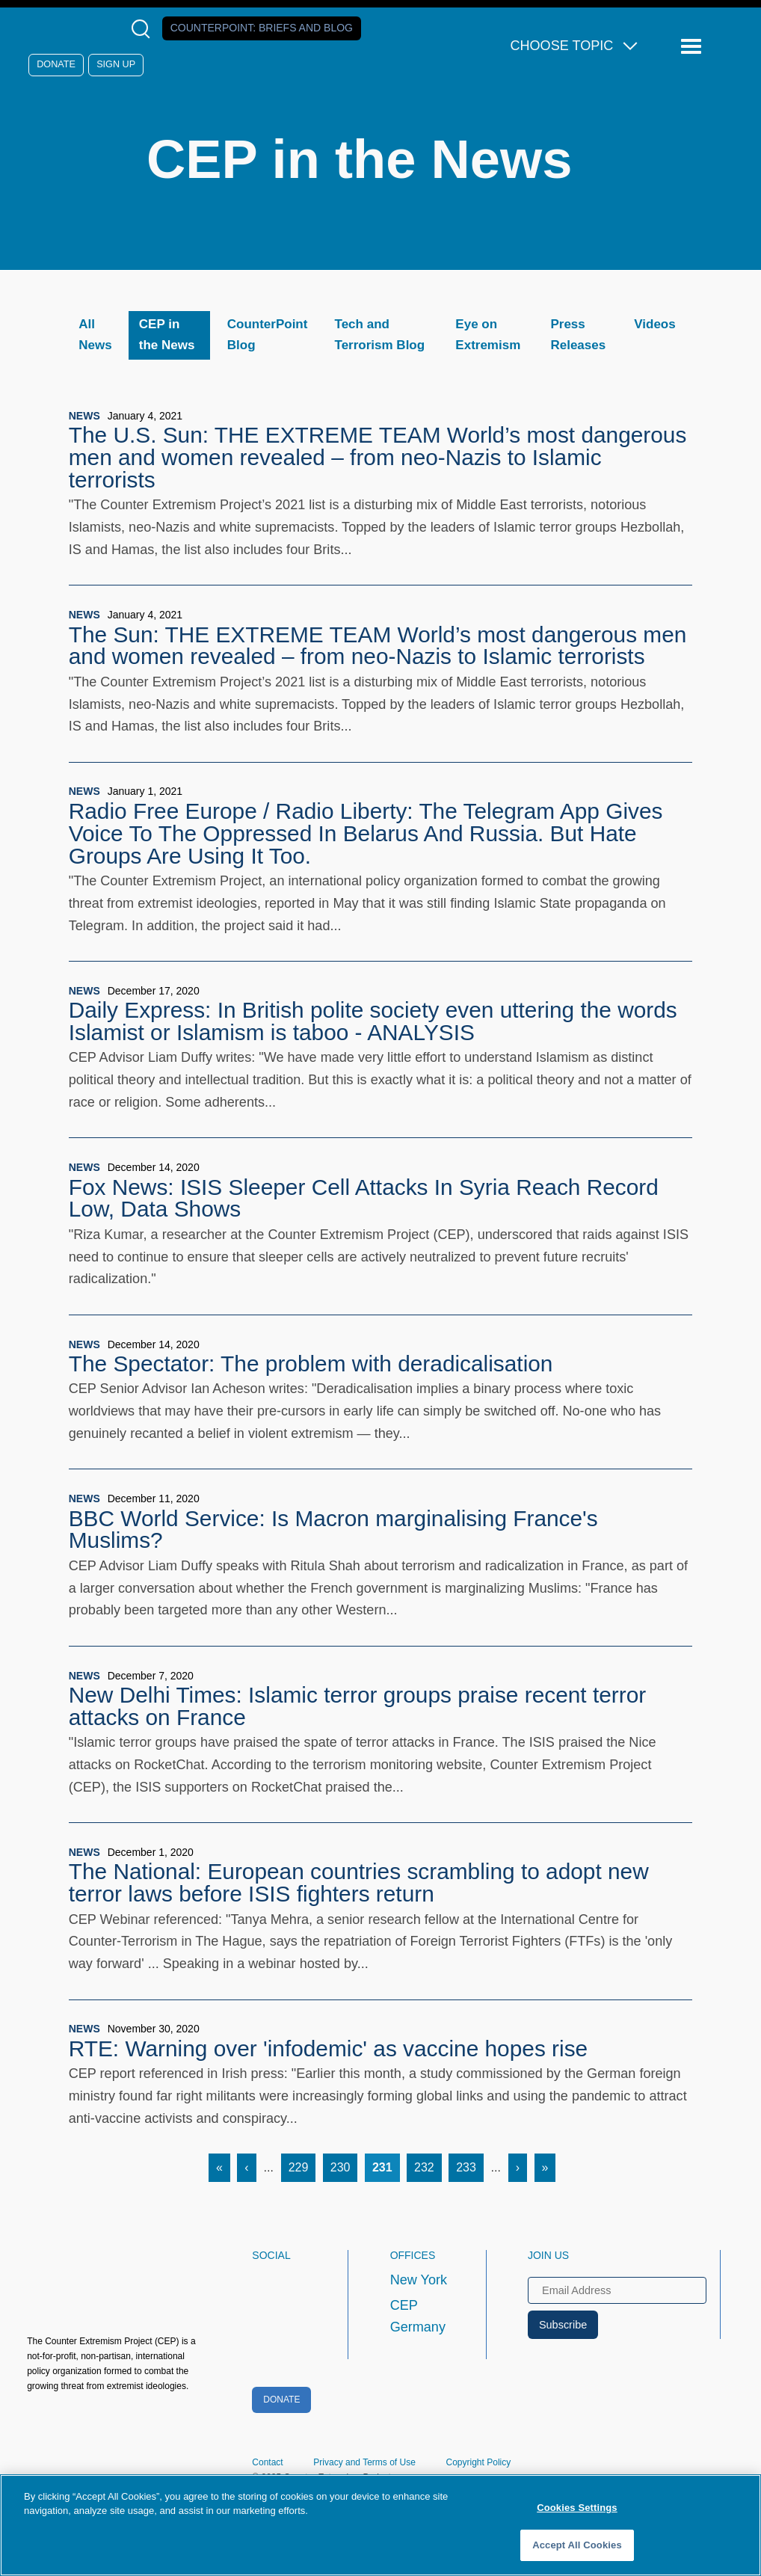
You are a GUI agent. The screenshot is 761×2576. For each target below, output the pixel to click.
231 (386, 2165)
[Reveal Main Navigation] (693, 47)
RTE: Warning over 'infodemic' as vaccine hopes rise (328, 2048)
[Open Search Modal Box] (144, 29)
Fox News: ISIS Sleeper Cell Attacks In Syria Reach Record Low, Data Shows (364, 1198)
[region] (380, 2525)
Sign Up (115, 64)
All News (94, 334)
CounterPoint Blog (267, 334)
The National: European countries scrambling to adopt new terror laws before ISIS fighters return (359, 1882)
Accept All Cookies (577, 2545)
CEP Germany (418, 2316)
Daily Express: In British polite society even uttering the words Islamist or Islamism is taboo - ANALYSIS (373, 1021)
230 (344, 2165)
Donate (56, 64)
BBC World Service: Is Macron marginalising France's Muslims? (333, 1529)
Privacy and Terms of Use (364, 2462)
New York (418, 2279)
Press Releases (578, 334)
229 (302, 2165)
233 (470, 2165)
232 (428, 2165)
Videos (654, 324)
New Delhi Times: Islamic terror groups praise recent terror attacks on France (357, 1706)
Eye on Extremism (487, 334)
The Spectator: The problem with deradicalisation (311, 1363)
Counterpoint (261, 28)
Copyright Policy (478, 2462)
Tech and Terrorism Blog (380, 334)
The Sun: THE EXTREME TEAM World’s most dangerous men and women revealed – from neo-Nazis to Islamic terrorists (378, 645)
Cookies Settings (577, 2507)
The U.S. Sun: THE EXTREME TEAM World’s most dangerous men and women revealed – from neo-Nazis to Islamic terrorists (378, 457)
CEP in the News (167, 334)
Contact (267, 2462)
